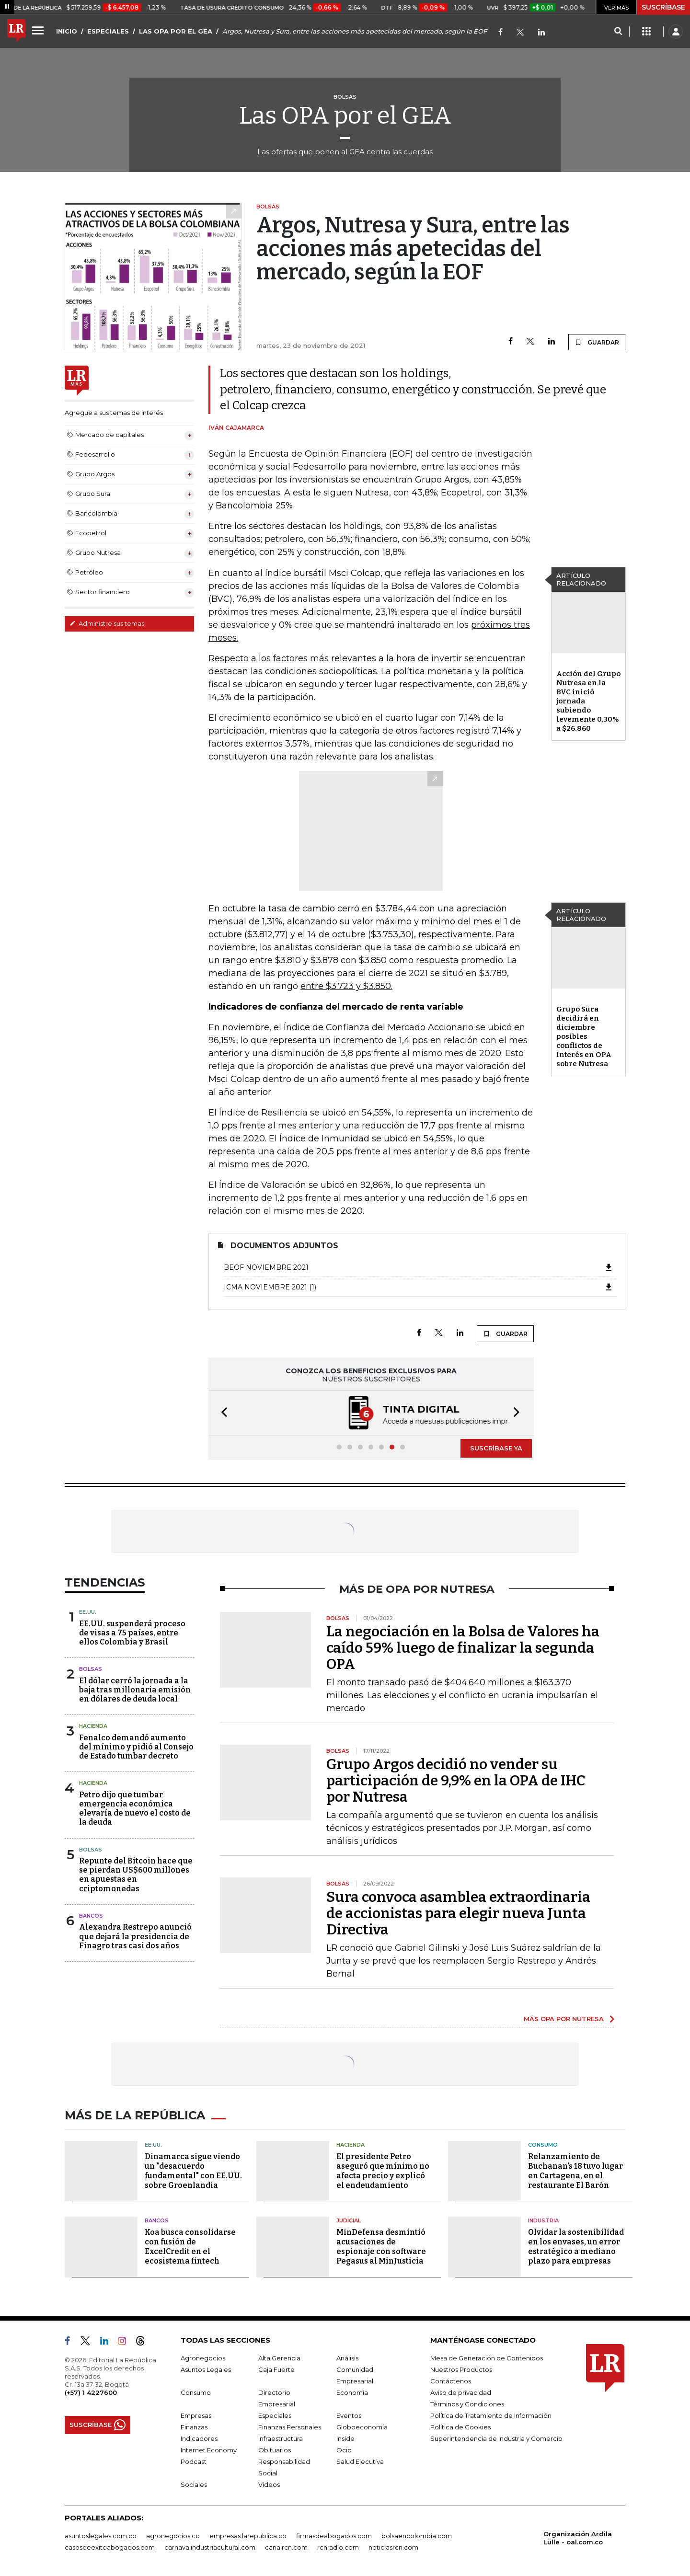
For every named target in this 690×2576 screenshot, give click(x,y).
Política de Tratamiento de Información (491, 2415)
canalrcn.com (286, 2547)
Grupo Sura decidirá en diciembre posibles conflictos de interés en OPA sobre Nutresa (583, 1036)
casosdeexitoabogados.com (110, 2547)
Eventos (348, 2415)
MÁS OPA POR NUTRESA (564, 2019)
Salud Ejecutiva (360, 2461)
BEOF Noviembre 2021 (418, 1267)
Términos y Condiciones (467, 2404)
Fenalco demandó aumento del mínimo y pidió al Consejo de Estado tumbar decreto (136, 1746)
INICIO (66, 31)
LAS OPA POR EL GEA (175, 31)
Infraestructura (280, 2438)
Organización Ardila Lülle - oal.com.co (577, 2538)
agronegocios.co (173, 2536)
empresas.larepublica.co (248, 2536)
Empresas (196, 2415)
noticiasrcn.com (393, 2547)
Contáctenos (450, 2381)
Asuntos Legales (206, 2369)
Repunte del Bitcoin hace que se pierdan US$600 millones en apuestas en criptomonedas (136, 1874)
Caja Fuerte (276, 2369)
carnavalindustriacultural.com (209, 2547)
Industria (543, 2220)
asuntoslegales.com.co (101, 2536)
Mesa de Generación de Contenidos (486, 2358)
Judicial (348, 2220)
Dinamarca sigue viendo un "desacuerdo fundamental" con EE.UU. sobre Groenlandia (193, 2171)
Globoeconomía (362, 2427)
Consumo (543, 2144)
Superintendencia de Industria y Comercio (496, 2438)
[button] (221, 1413)
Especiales (274, 2415)
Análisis (347, 2358)
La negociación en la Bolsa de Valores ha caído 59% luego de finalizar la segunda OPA (462, 1648)
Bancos (91, 1915)
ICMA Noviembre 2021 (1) (418, 1287)
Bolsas (90, 1669)
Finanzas (194, 2427)
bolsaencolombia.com (416, 2536)
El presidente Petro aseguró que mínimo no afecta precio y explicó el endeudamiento (382, 2171)
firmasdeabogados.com (334, 2536)
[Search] (617, 31)
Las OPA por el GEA (345, 115)
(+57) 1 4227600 (91, 2392)
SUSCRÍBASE (663, 7)
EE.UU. (87, 1612)
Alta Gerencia (279, 2358)
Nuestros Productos (461, 2369)
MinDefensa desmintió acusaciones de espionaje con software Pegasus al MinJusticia (381, 2247)
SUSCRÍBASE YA (496, 1448)
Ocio (344, 2450)
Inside (345, 2438)
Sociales (194, 2484)
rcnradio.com (338, 2547)
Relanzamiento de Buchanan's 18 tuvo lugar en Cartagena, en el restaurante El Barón (575, 2171)
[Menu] (39, 30)
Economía (352, 2392)
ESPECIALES (108, 31)
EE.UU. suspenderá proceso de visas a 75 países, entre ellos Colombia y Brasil (132, 1632)
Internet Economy (209, 2450)
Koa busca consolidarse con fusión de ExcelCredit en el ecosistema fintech (190, 2247)
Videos (269, 2484)
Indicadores (199, 2438)
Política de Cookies (460, 2427)
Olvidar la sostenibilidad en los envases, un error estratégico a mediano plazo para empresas (576, 2247)
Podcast (194, 2461)
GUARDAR (597, 342)
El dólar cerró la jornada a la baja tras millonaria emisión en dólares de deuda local (135, 1689)
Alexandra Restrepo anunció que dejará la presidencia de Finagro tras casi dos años (135, 1936)
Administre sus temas (106, 623)
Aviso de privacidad (460, 2392)
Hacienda (93, 1726)
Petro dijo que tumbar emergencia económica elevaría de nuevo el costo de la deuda (135, 1808)
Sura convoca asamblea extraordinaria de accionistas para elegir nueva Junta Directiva (458, 1913)
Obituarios (274, 2450)
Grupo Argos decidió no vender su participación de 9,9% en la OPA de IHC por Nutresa (456, 1781)
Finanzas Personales (289, 2427)
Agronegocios (203, 2358)
